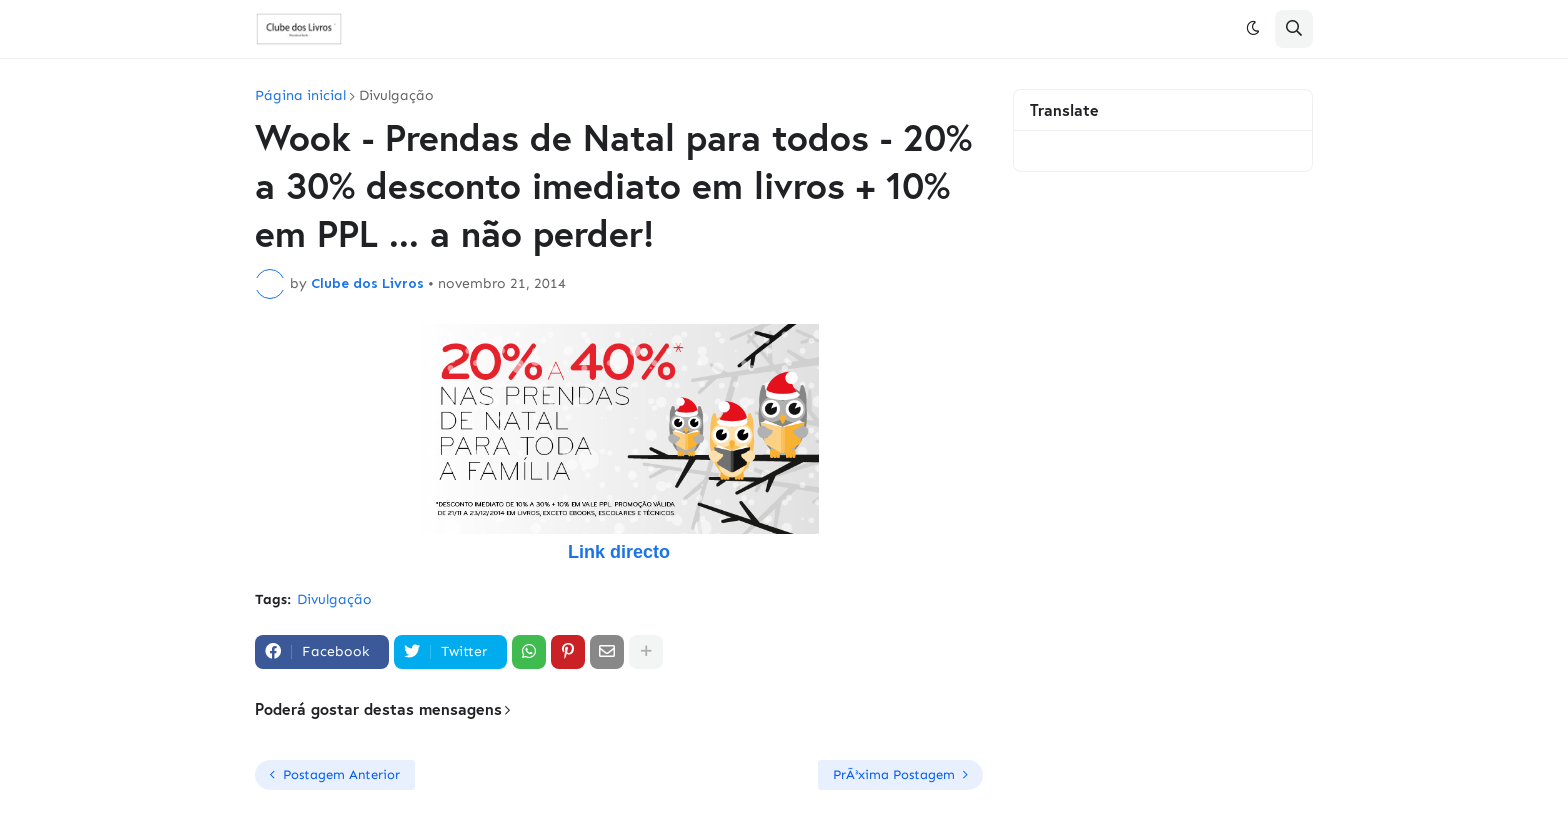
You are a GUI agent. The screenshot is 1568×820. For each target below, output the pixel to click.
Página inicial (300, 96)
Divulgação (396, 96)
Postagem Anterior (341, 774)
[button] (1253, 29)
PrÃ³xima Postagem (894, 774)
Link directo (619, 552)
